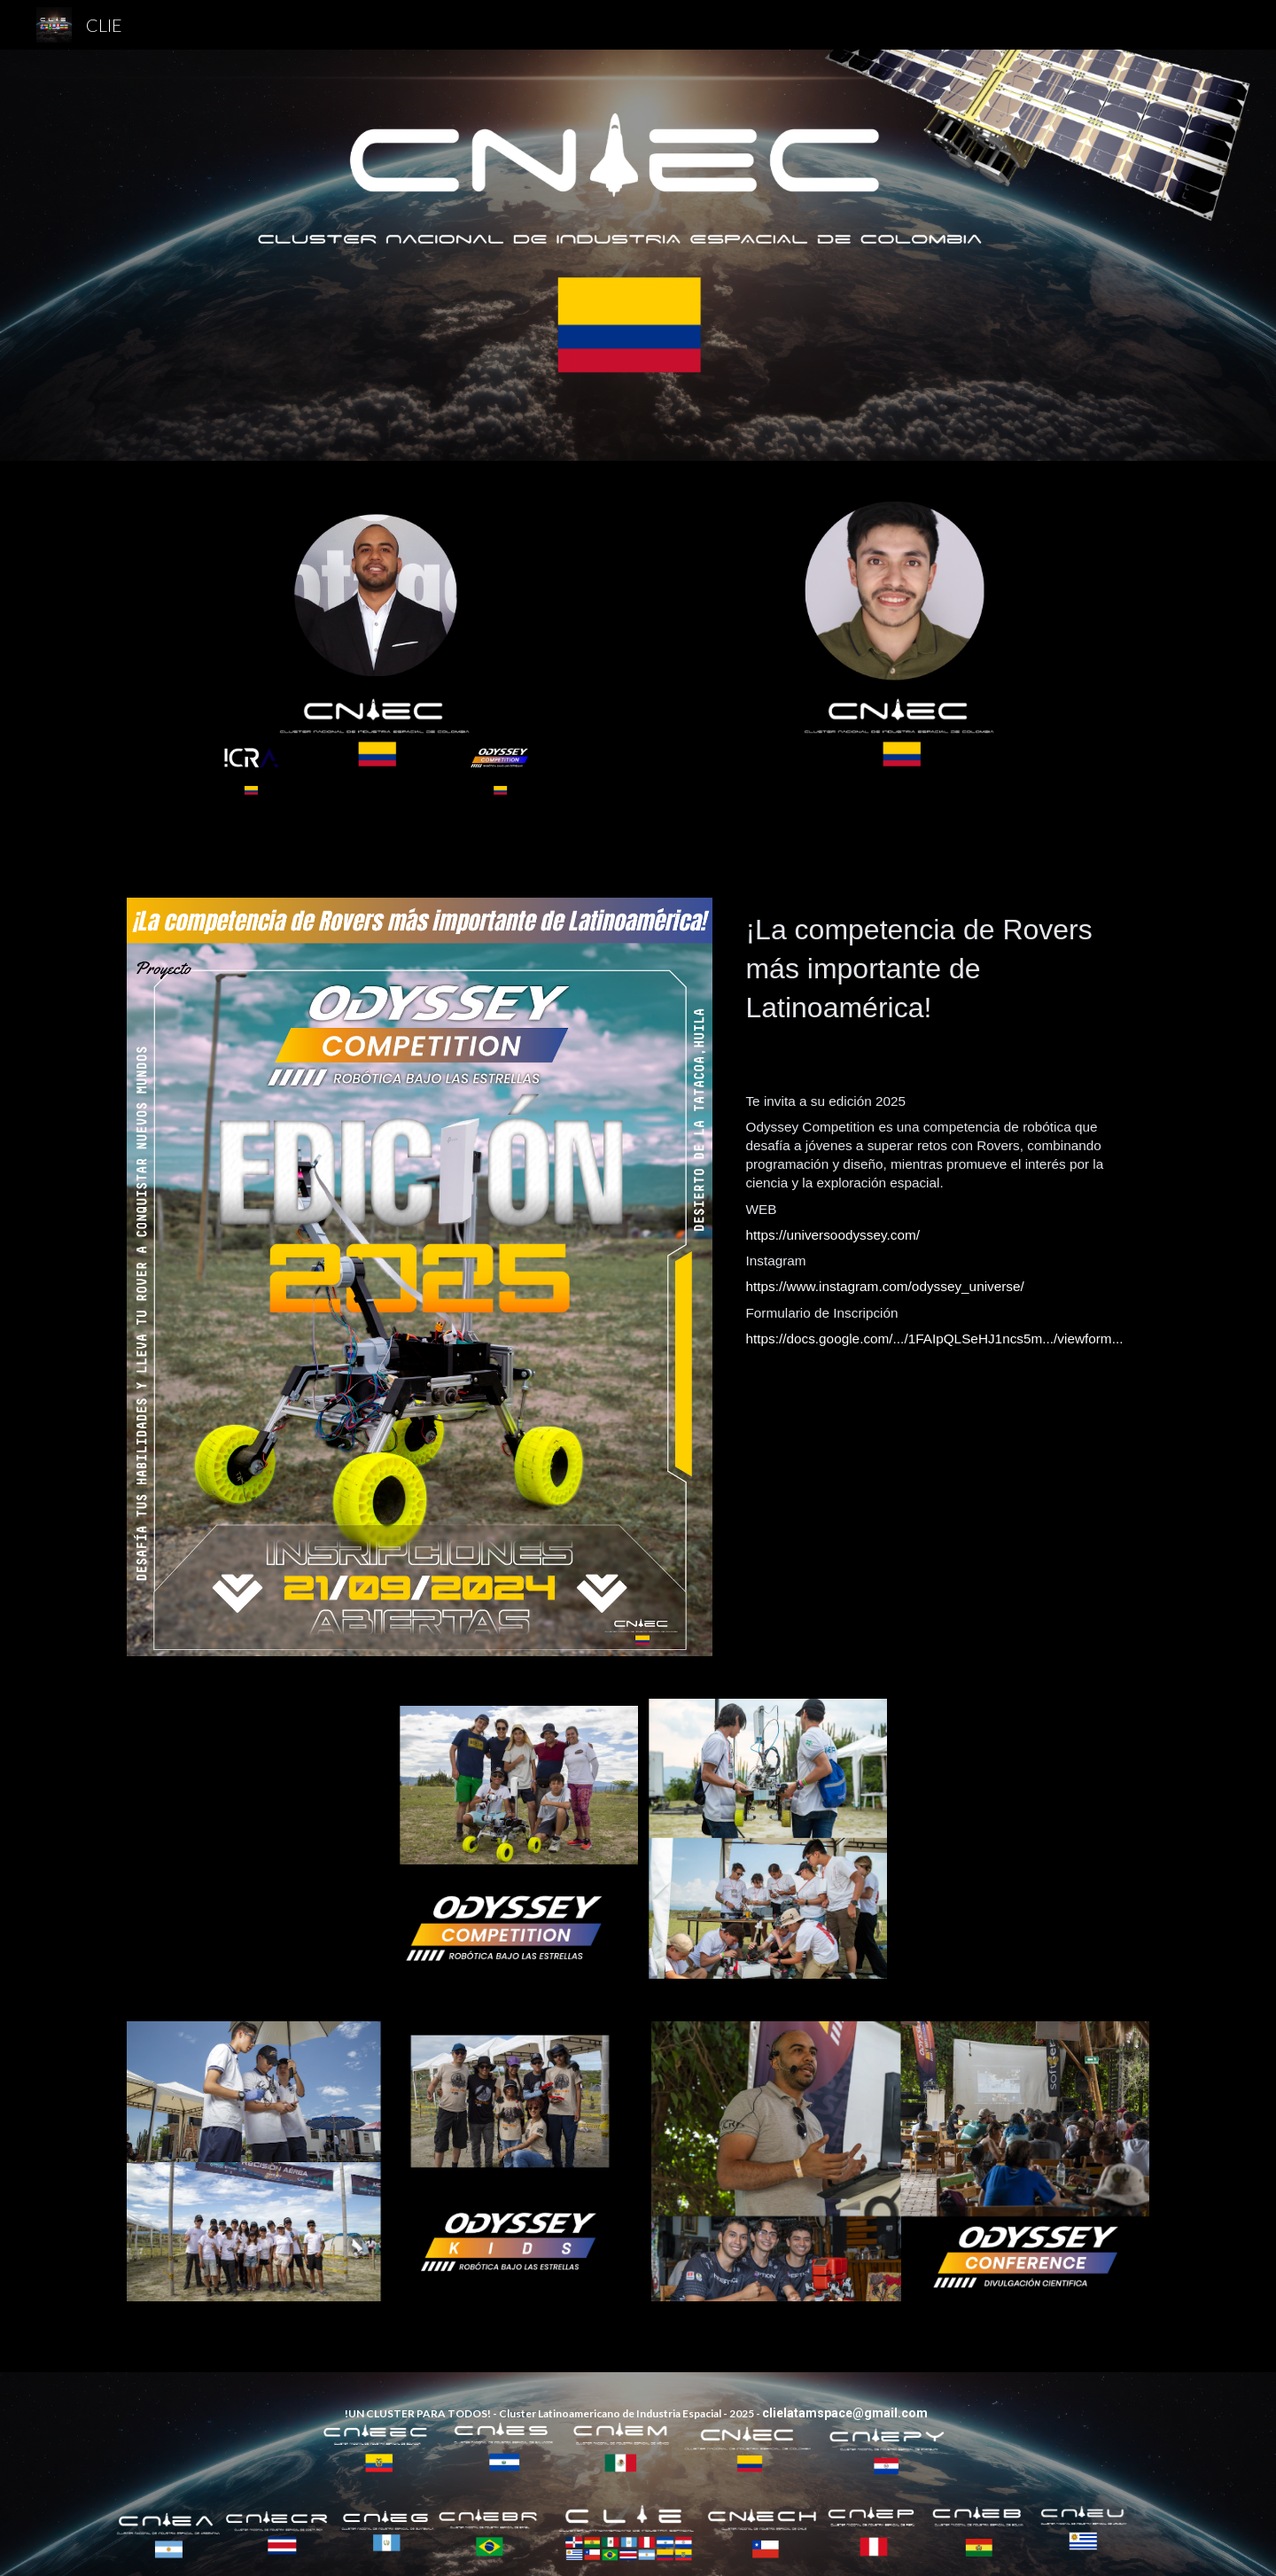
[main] (943, 976)
